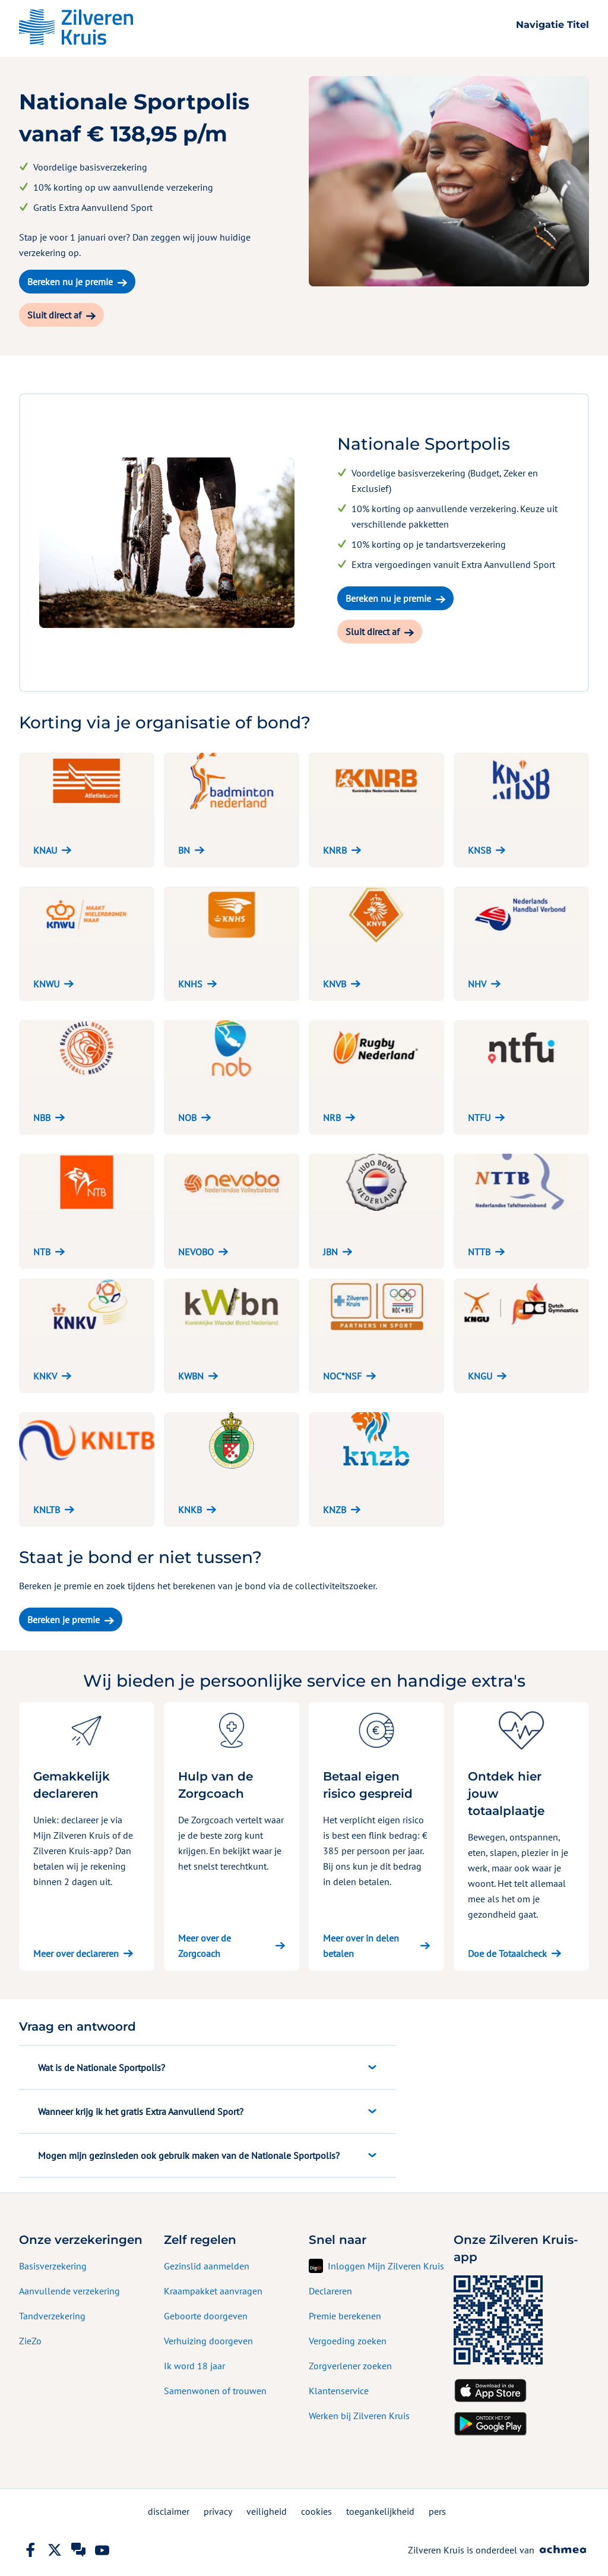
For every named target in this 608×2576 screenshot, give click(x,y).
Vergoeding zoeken (348, 2341)
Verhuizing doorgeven (208, 2341)
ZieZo (30, 2341)
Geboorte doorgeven (206, 2316)
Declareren (330, 2291)
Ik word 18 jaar (194, 2366)
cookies (316, 2511)
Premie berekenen (345, 2316)
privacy (218, 2511)
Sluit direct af (54, 315)
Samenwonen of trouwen (215, 2391)
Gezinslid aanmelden (206, 2266)
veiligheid (266, 2511)
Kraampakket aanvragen (213, 2291)
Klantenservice (339, 2391)
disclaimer (168, 2511)
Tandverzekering (52, 2316)
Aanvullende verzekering (69, 2291)
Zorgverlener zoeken (350, 2366)
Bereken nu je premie (70, 282)
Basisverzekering (53, 2266)
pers (437, 2511)
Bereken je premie (63, 1619)
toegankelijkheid (380, 2511)
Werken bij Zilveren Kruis (359, 2416)
